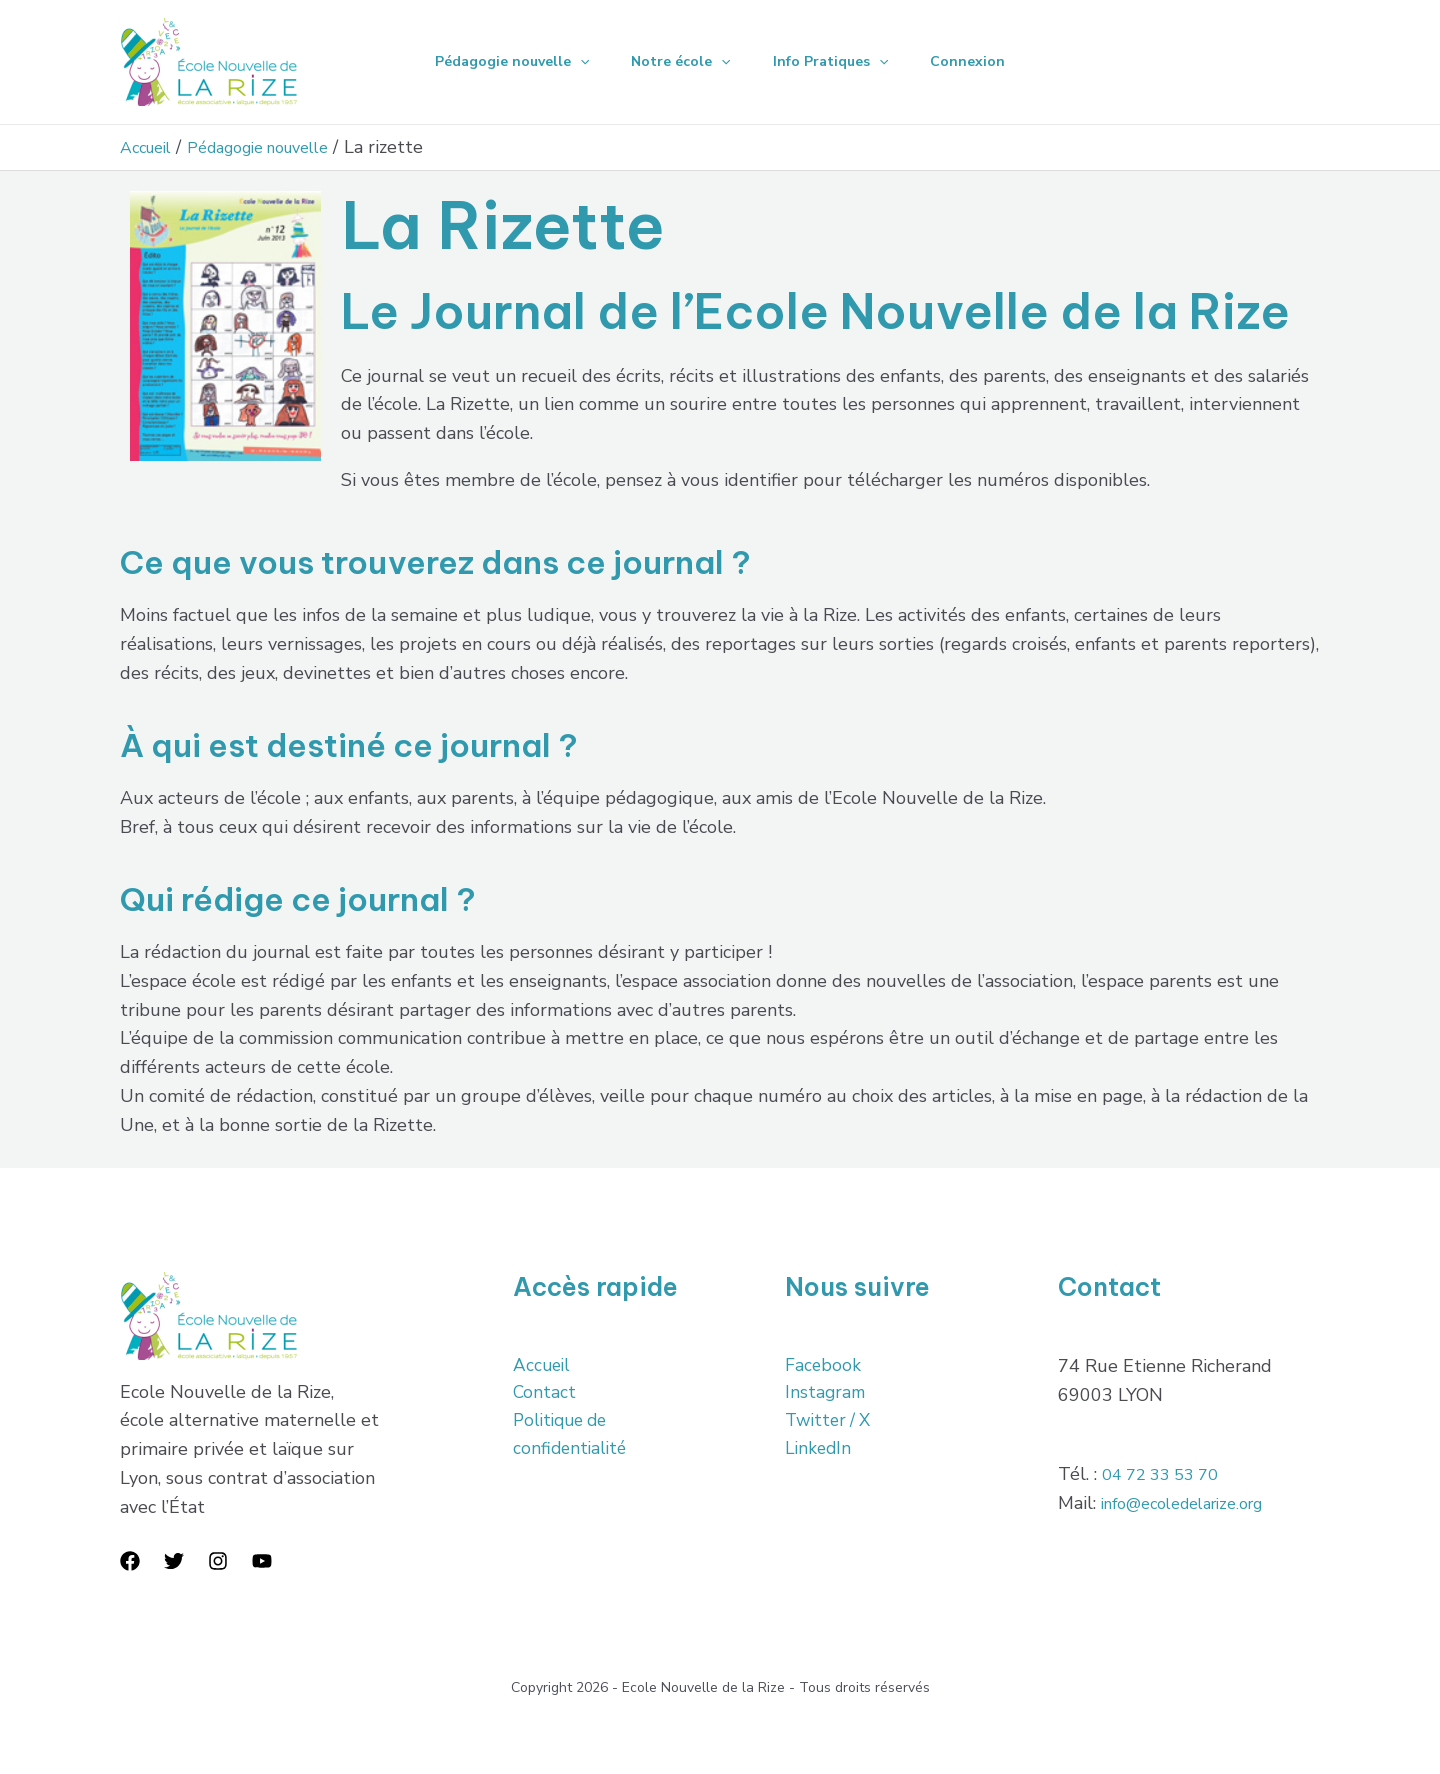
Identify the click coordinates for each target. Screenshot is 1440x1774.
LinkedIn (819, 1452)
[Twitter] (174, 1561)
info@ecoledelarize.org (1194, 1503)
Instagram (826, 1395)
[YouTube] (262, 1561)
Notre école (677, 62)
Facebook (823, 1366)
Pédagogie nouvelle (503, 62)
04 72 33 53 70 (1167, 1474)
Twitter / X (830, 1423)
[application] (571, 62)
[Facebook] (130, 1561)
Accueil (543, 1366)
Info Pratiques (833, 62)
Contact (545, 1395)
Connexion (976, 61)
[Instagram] (218, 1561)
